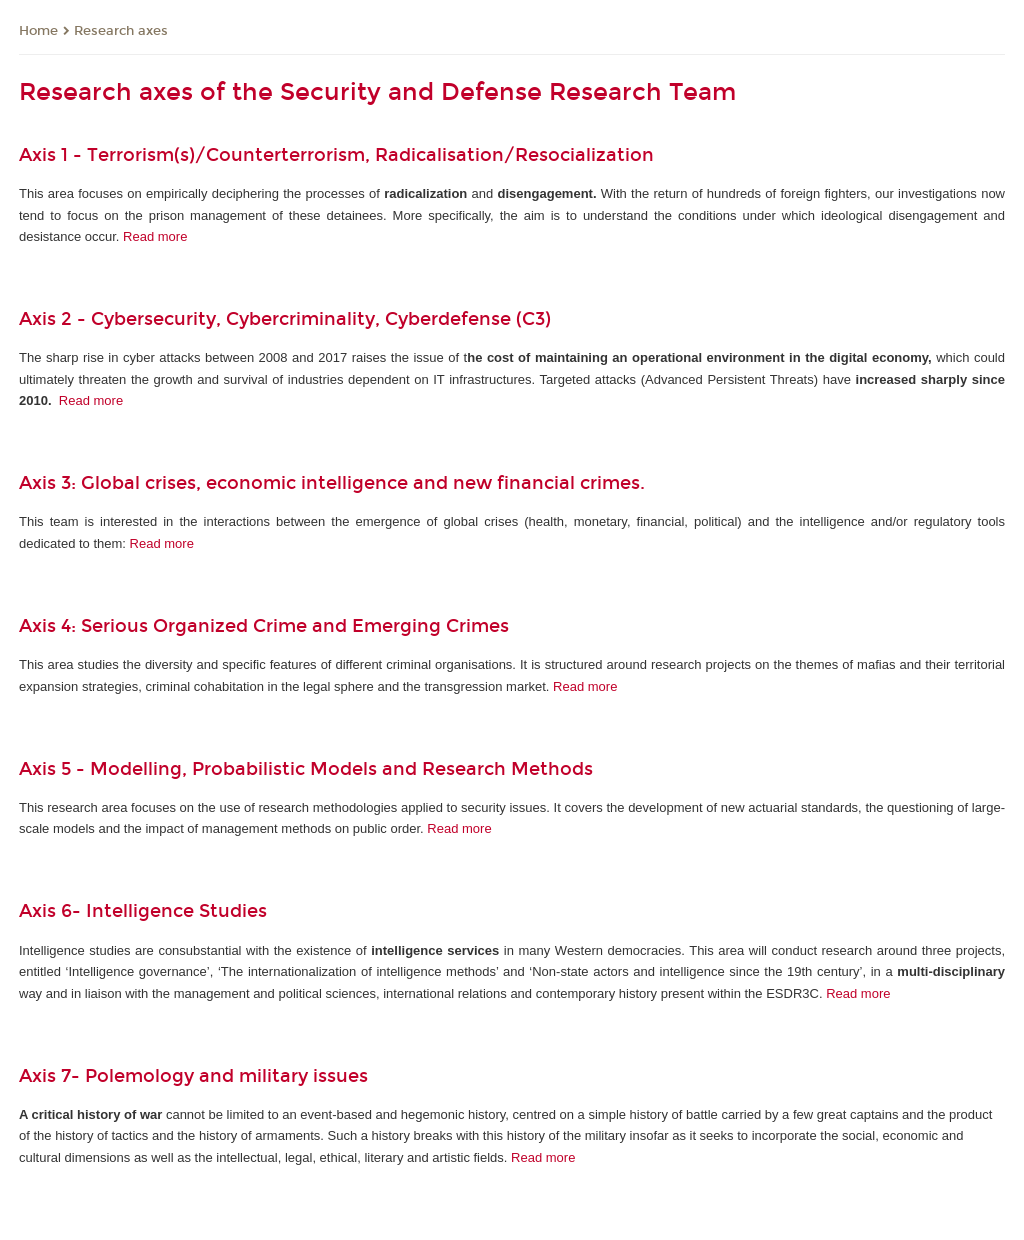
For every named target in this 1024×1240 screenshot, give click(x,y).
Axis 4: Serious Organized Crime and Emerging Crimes (264, 626)
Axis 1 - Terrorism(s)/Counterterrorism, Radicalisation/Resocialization (336, 155)
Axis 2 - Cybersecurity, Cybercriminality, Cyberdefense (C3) (285, 319)
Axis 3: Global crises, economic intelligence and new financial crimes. (334, 483)
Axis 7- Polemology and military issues (193, 1076)
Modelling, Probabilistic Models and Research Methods (349, 769)
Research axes (121, 31)
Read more (155, 236)
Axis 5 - (54, 769)
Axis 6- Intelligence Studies (143, 911)
